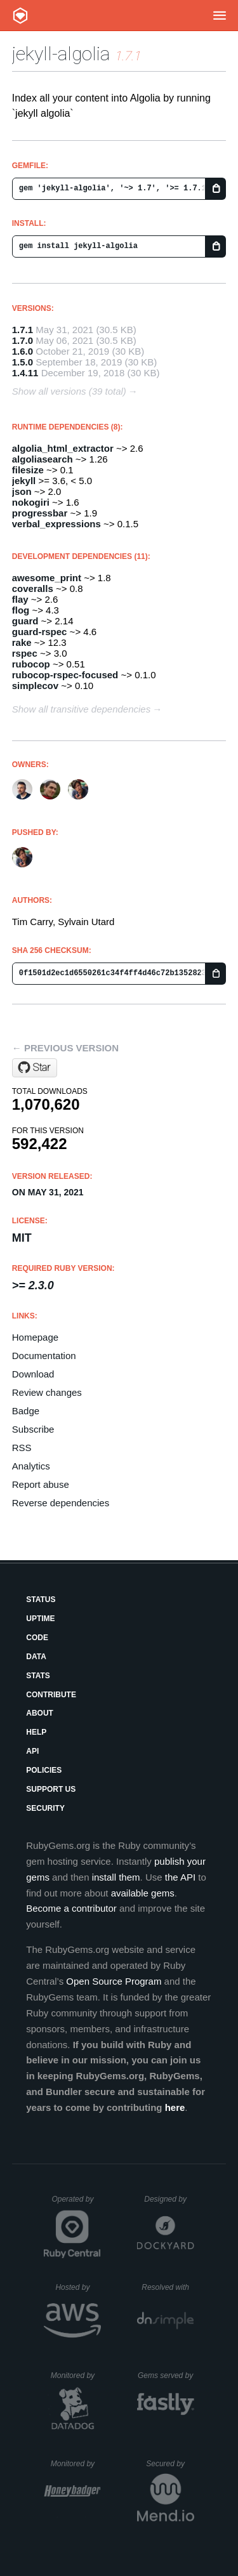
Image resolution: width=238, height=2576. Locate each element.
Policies (44, 1770)
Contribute (51, 1694)
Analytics (31, 1466)
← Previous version (65, 1047)
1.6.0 (22, 351)
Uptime (40, 1618)
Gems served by (166, 2375)
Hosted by (78, 2287)
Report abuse (40, 1484)
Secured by (170, 2463)
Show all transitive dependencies (81, 709)
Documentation (44, 1355)
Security (45, 1808)
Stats (38, 1675)
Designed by (169, 2199)
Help (36, 1732)
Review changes (47, 1392)
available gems (143, 1893)
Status (40, 1599)
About (39, 1713)
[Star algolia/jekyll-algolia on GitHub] (34, 1067)
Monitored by (76, 2375)
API (32, 1751)
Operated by (76, 2203)
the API (180, 1877)
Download (33, 1374)
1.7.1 (22, 329)
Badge (25, 1410)
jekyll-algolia (61, 54)
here (175, 2107)
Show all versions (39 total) (69, 391)
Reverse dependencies (60, 1502)
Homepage (35, 1337)
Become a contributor (71, 1908)
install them (116, 1877)
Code (37, 1637)
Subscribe (33, 1429)
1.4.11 (25, 372)
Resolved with (168, 2287)
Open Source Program (113, 1981)
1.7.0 (22, 340)
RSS (22, 1447)
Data (36, 1656)
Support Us (51, 1789)
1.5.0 (22, 362)
